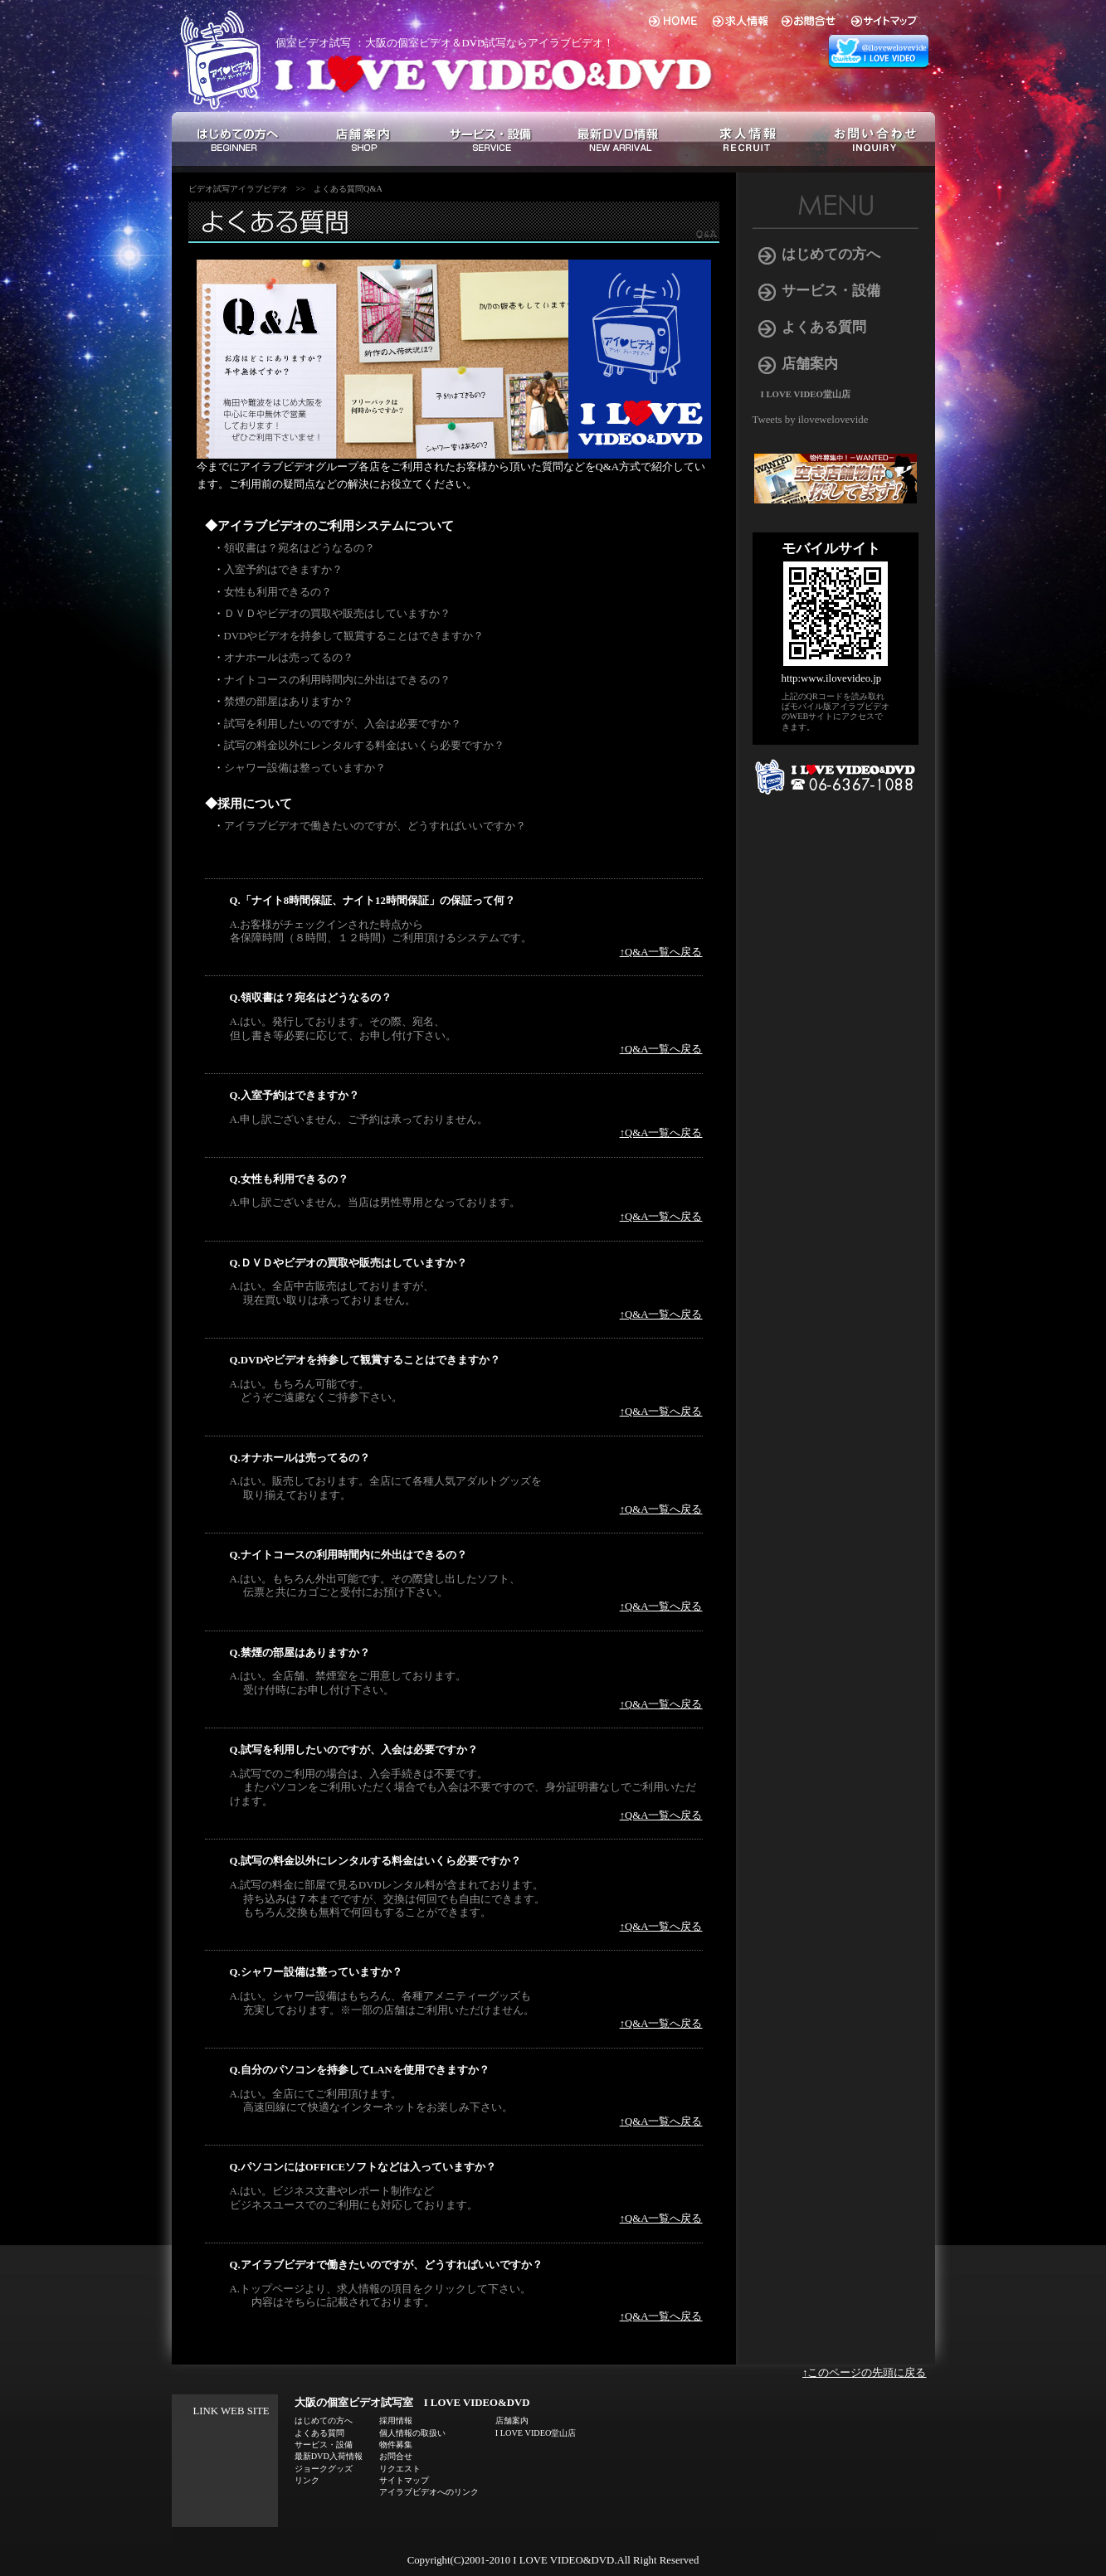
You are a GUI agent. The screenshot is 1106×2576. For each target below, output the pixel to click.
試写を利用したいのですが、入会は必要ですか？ (342, 724)
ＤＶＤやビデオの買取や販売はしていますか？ (337, 614)
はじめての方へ (831, 254)
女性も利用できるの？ (278, 592)
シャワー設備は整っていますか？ (305, 768)
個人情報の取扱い (412, 2432)
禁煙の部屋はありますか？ (288, 701)
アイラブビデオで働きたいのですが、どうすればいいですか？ (375, 826)
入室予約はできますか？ (283, 570)
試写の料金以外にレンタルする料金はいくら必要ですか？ (364, 745)
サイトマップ (404, 2480)
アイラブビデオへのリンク (429, 2491)
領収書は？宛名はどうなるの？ (299, 548)
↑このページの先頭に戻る (864, 2373)
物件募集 (395, 2444)
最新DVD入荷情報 (329, 2456)
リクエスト (400, 2468)
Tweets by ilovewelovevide (811, 419)
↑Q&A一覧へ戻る (661, 952)
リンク (307, 2480)
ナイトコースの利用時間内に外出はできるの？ (337, 680)
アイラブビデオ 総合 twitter (881, 51)
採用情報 (395, 2420)
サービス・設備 (831, 291)
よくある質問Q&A (348, 188)
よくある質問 (824, 327)
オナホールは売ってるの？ (288, 657)
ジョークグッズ (324, 2468)
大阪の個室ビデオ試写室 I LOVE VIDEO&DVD (412, 2402)
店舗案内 (810, 364)
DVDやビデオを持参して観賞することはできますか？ (354, 636)
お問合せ (395, 2456)
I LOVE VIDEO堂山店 (805, 394)
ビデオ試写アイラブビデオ (238, 188)
